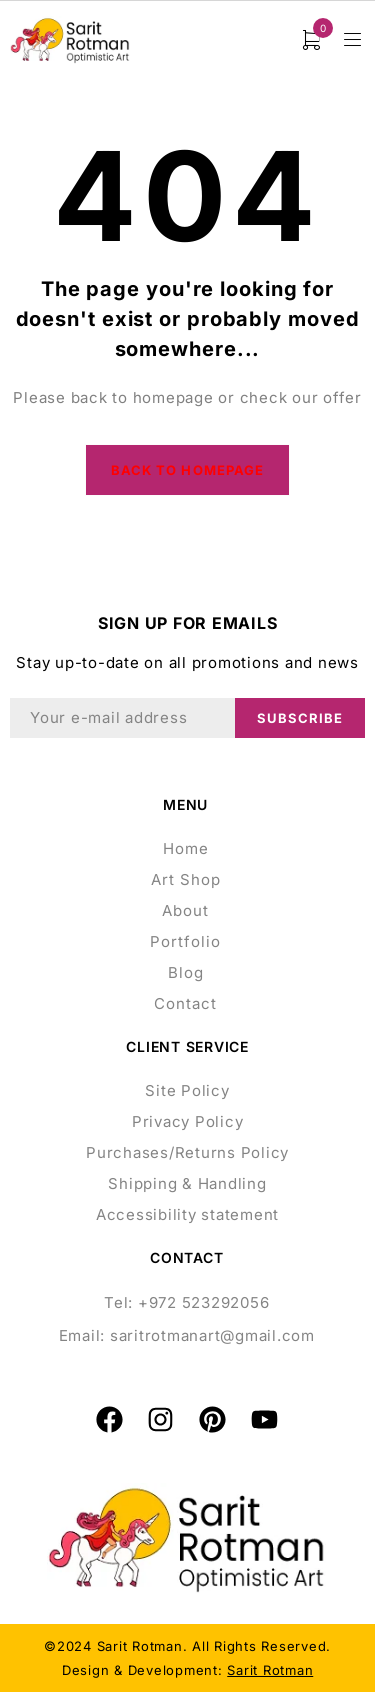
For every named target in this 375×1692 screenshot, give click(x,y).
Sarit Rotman (270, 1670)
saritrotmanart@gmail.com (212, 1335)
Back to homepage (187, 470)
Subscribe (300, 718)
